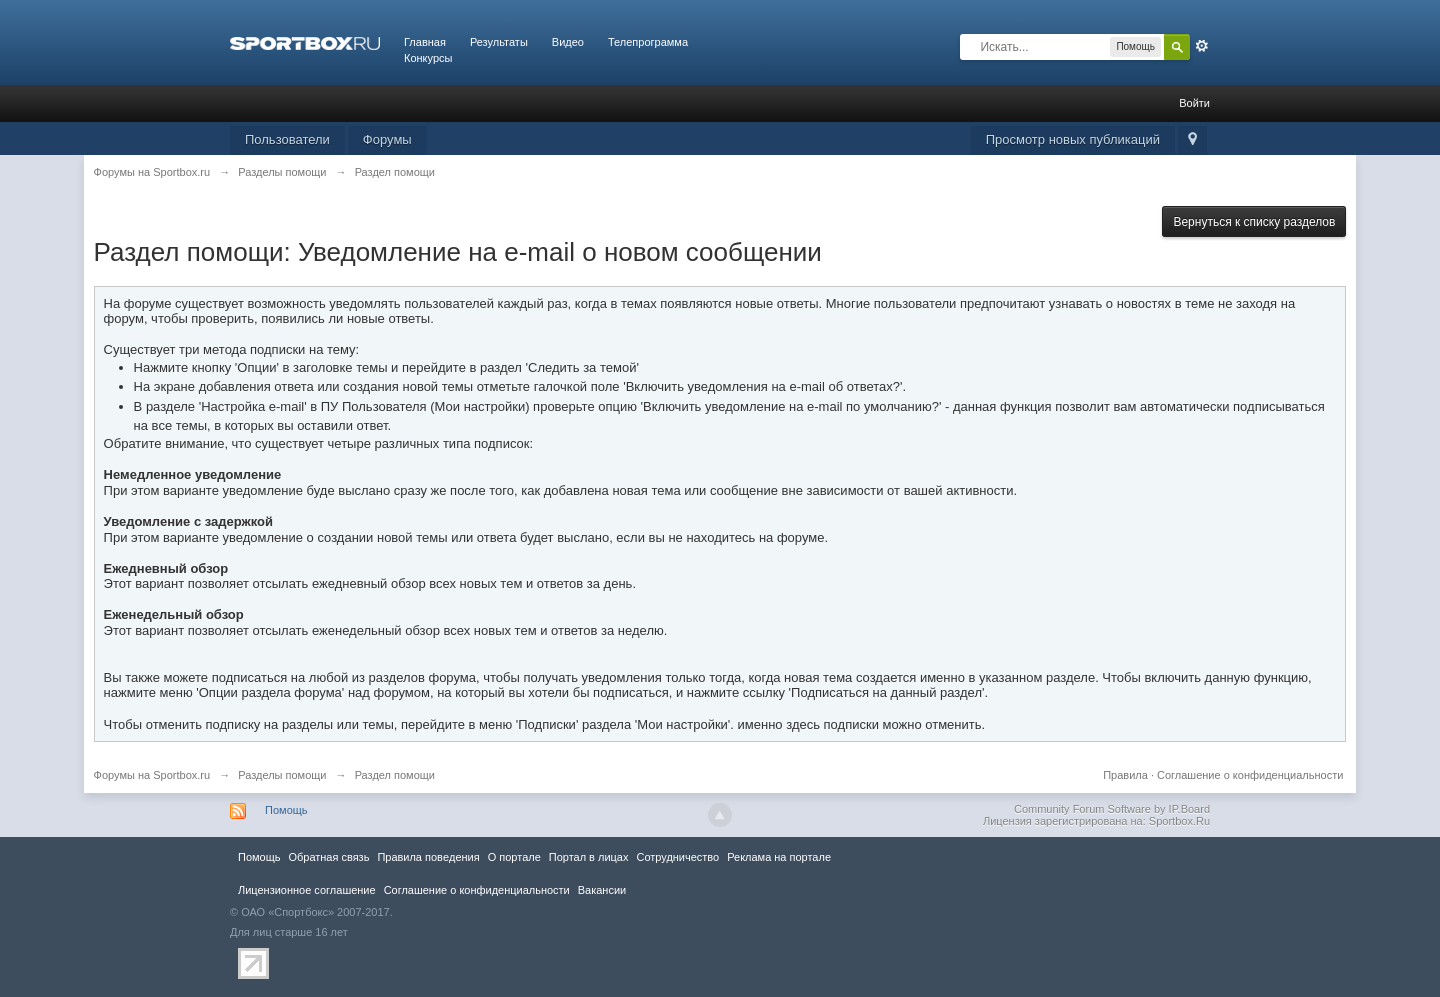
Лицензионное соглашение (307, 890)
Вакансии (602, 890)
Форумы (387, 139)
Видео (568, 42)
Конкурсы (428, 58)
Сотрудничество (677, 857)
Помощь (286, 810)
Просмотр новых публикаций (1073, 139)
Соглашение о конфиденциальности (1250, 775)
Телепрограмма (648, 42)
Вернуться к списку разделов (1254, 222)
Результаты (499, 42)
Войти (1194, 103)
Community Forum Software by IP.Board (1112, 809)
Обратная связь (328, 857)
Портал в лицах (589, 857)
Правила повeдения (428, 857)
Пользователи (287, 139)
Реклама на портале (779, 857)
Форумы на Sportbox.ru (152, 775)
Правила (1125, 775)
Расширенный (1202, 46)
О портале (514, 857)
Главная (425, 42)
